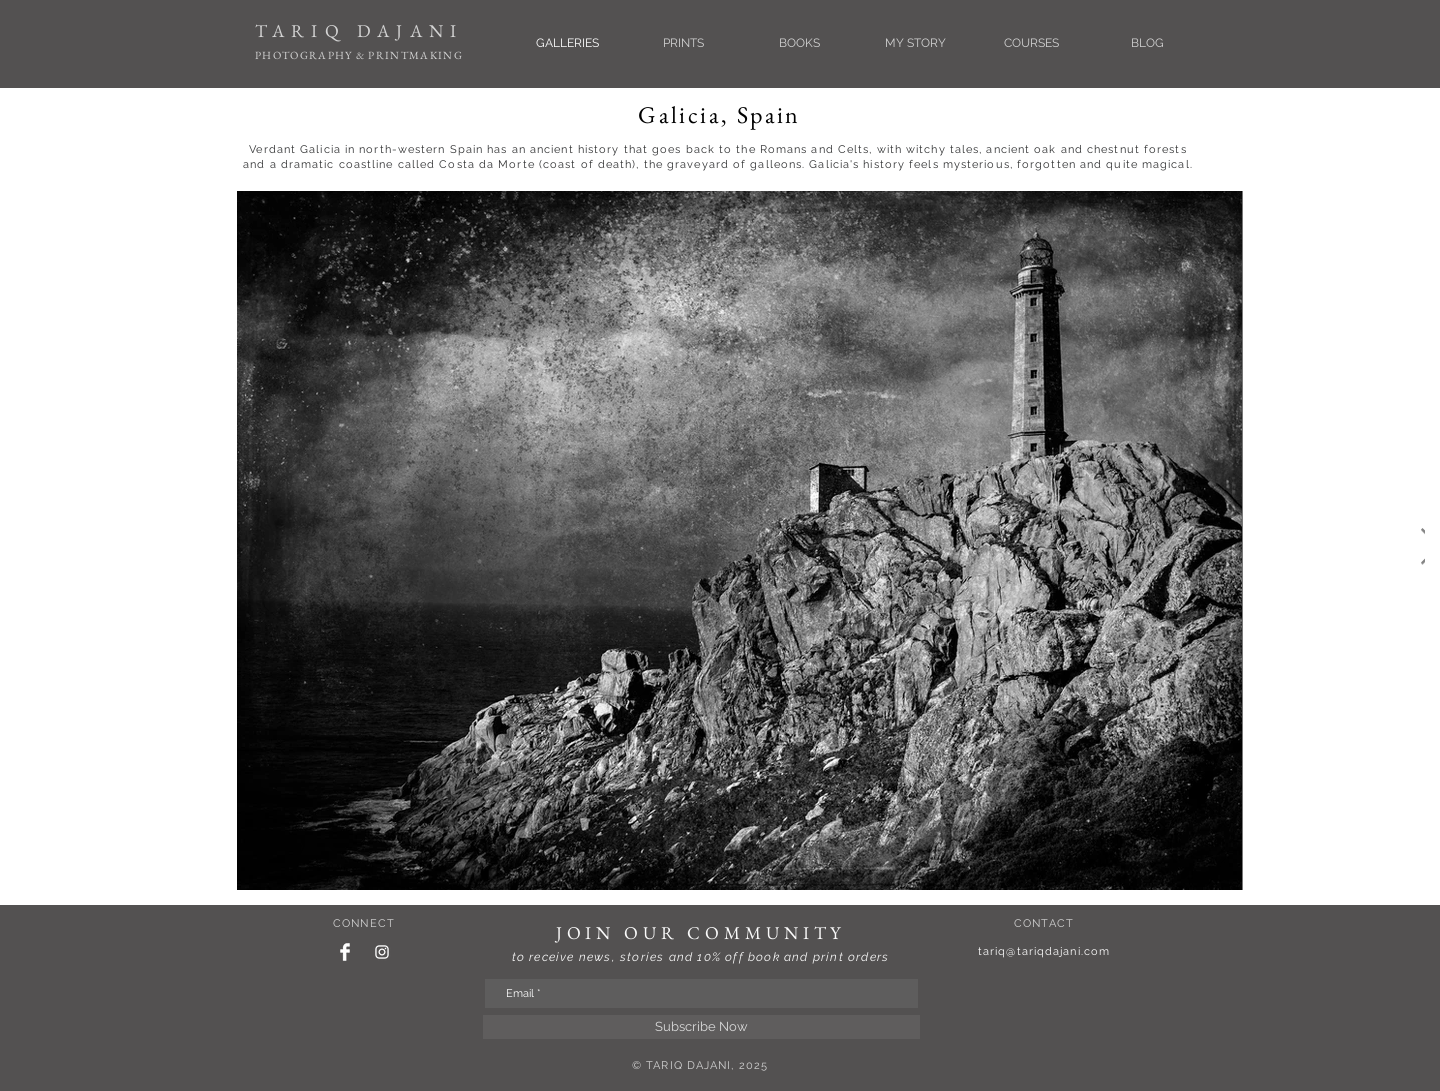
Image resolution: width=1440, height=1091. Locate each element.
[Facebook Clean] (345, 952)
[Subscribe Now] (701, 1027)
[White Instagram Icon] (382, 952)
